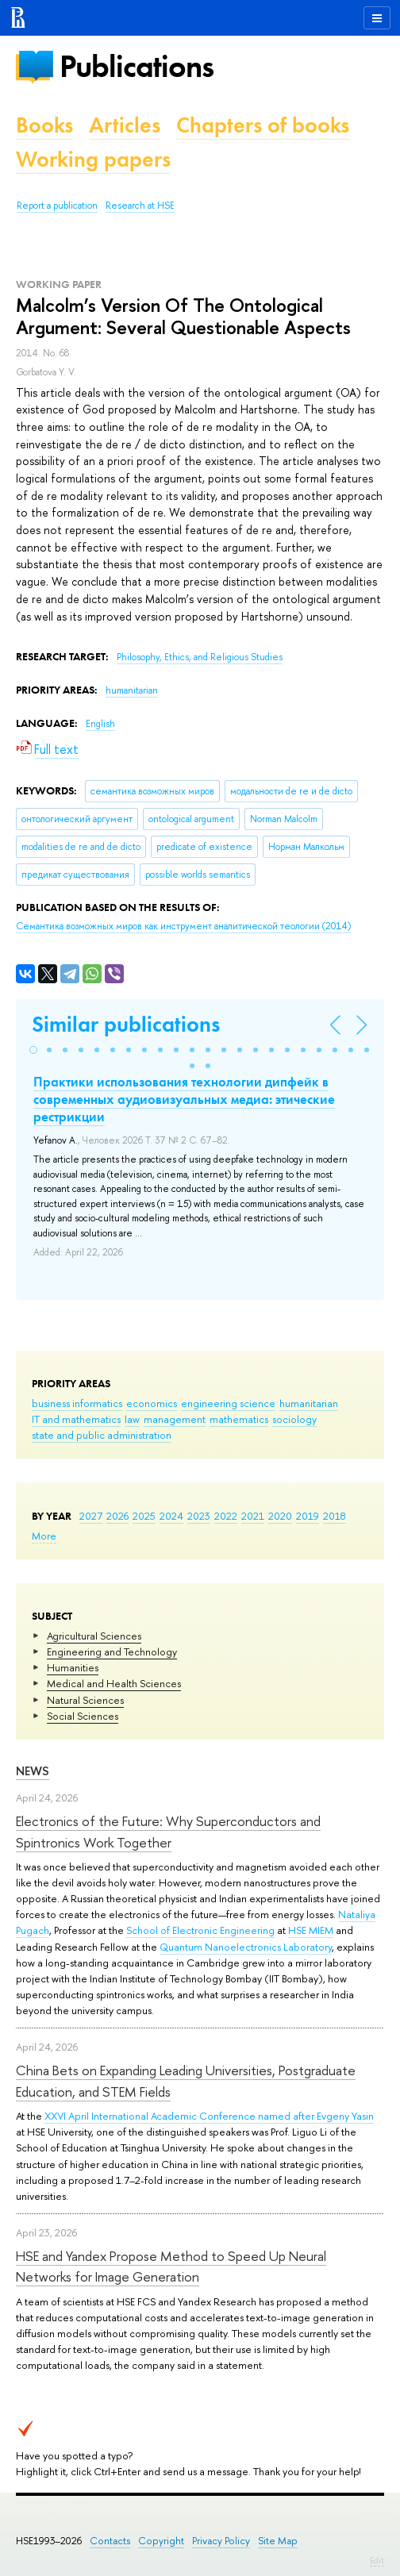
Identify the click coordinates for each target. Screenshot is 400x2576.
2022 (225, 1516)
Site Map (278, 2540)
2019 (307, 1516)
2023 (198, 1516)
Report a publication (57, 205)
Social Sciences (82, 1716)
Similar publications (126, 1024)
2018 (334, 1516)
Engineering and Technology (112, 1651)
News (32, 1771)
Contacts (110, 2540)
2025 (144, 1516)
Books (44, 125)
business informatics (77, 1403)
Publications (136, 66)
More (44, 1535)
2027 (90, 1516)
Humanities (72, 1667)
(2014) (183, 926)
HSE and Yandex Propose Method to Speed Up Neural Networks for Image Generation (171, 2266)
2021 (252, 1516)
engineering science (228, 1403)
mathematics (239, 1419)
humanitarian (308, 1403)
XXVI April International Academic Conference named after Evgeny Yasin (209, 2116)
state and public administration (101, 1435)
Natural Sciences (85, 1700)
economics (151, 1403)
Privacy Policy (221, 2540)
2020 (280, 1516)
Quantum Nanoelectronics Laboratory (246, 1947)
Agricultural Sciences (94, 1635)
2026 (117, 1516)
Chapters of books (262, 125)
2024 (171, 1516)
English (100, 723)
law (132, 1419)
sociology (294, 1419)
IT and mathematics (76, 1419)
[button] (33, 1050)
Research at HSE (140, 205)
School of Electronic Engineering (200, 1930)
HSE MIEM (310, 1930)
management (175, 1419)
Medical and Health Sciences (114, 1683)
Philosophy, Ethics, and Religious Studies (200, 657)
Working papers (93, 159)
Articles (124, 125)
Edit (377, 2560)
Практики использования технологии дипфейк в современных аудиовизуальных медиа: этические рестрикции (184, 1099)
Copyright (161, 2540)
